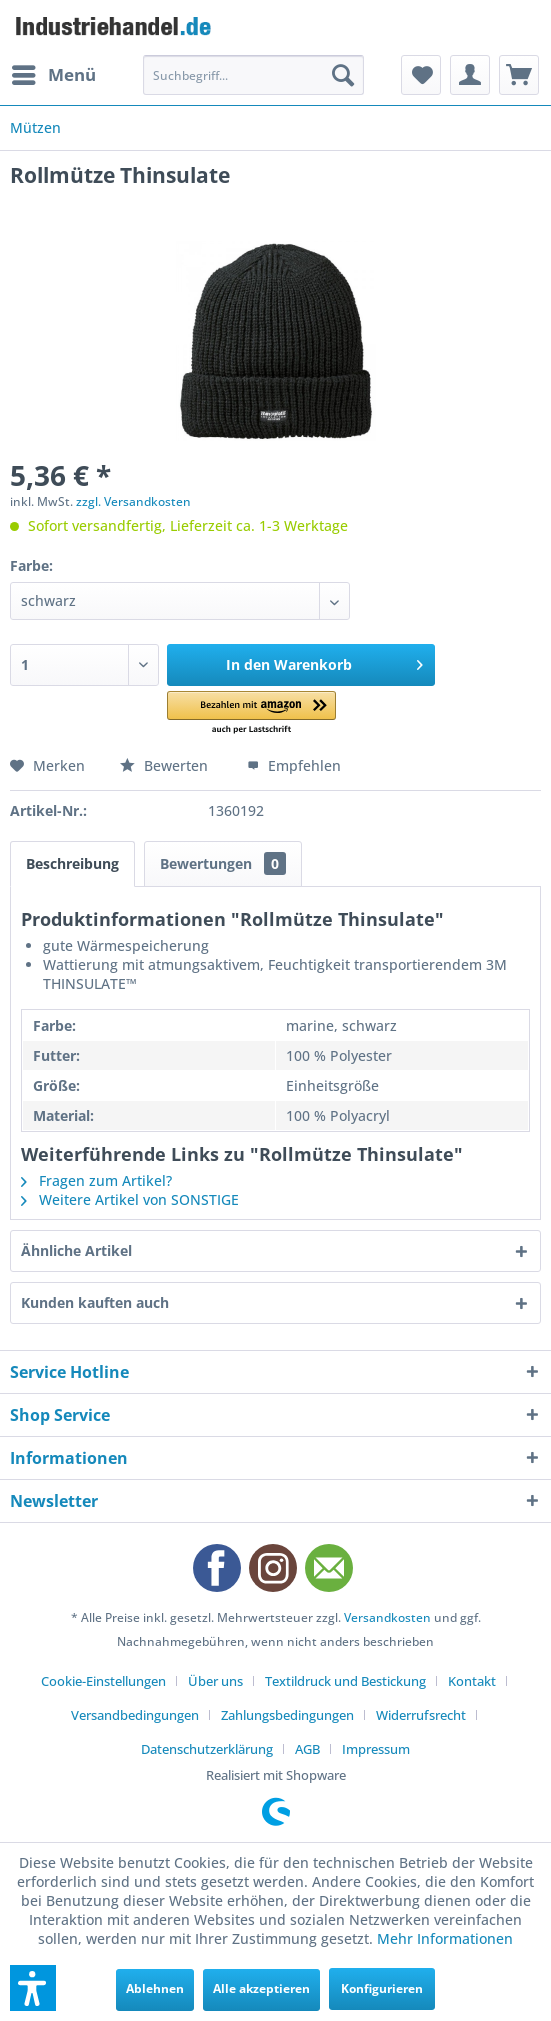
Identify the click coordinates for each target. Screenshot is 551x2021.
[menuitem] (53, 75)
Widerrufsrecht (421, 1715)
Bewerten (166, 765)
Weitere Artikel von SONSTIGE (130, 1199)
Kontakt (472, 1681)
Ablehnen (155, 1988)
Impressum (376, 1749)
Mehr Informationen (445, 1938)
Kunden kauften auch (95, 1302)
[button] (251, 713)
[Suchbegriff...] (253, 75)
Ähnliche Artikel (76, 1250)
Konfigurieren (382, 1988)
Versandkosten (387, 1617)
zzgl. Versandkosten (133, 501)
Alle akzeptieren (261, 1988)
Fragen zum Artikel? (96, 1180)
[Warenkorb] (519, 75)
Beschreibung (72, 863)
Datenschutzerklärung (207, 1749)
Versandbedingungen (135, 1715)
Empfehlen (294, 765)
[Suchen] (343, 75)
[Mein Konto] (470, 75)
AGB (307, 1749)
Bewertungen (223, 863)
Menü (54, 72)
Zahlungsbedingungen (287, 1715)
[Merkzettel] (421, 75)
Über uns (215, 1681)
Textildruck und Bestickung (345, 1681)
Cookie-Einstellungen (103, 1681)
